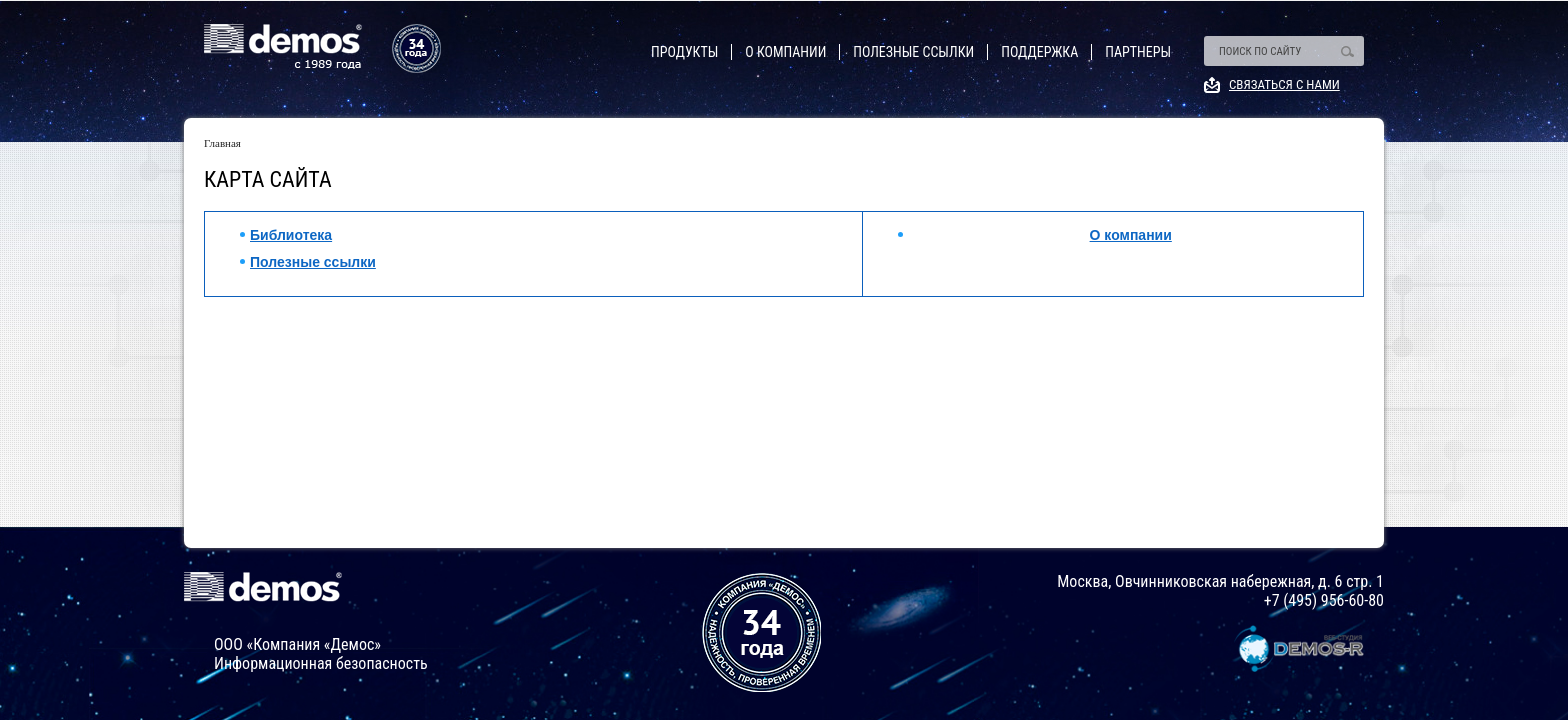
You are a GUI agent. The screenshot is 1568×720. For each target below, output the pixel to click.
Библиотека (291, 235)
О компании (785, 52)
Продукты (684, 52)
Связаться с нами (1284, 84)
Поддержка (1039, 52)
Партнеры (1138, 52)
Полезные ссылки (913, 52)
